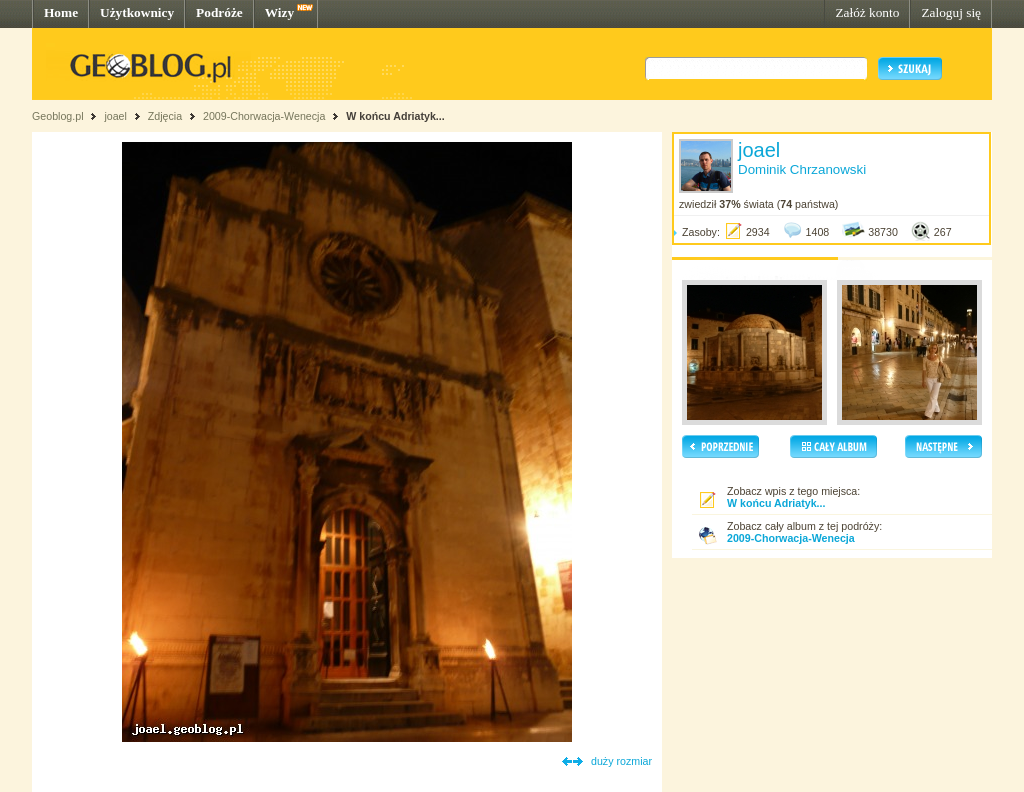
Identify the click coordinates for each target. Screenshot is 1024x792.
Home (61, 12)
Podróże (219, 12)
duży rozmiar (621, 761)
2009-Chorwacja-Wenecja (264, 116)
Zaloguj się (951, 12)
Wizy (279, 12)
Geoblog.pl (58, 116)
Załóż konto (867, 12)
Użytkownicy (137, 12)
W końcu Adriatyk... (395, 116)
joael (115, 116)
